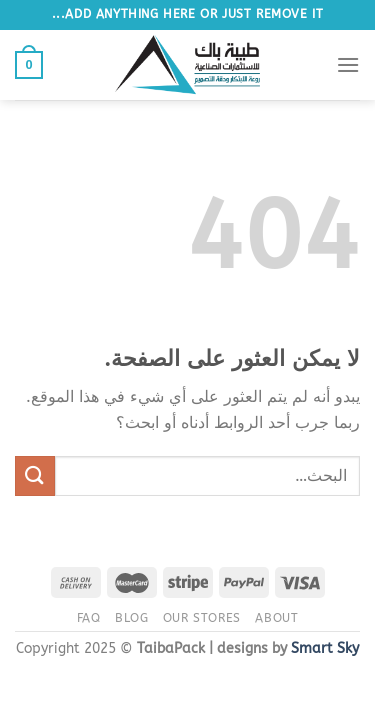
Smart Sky (325, 648)
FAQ (89, 618)
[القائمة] (348, 64)
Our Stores (202, 618)
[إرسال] (35, 475)
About (276, 618)
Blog (131, 618)
